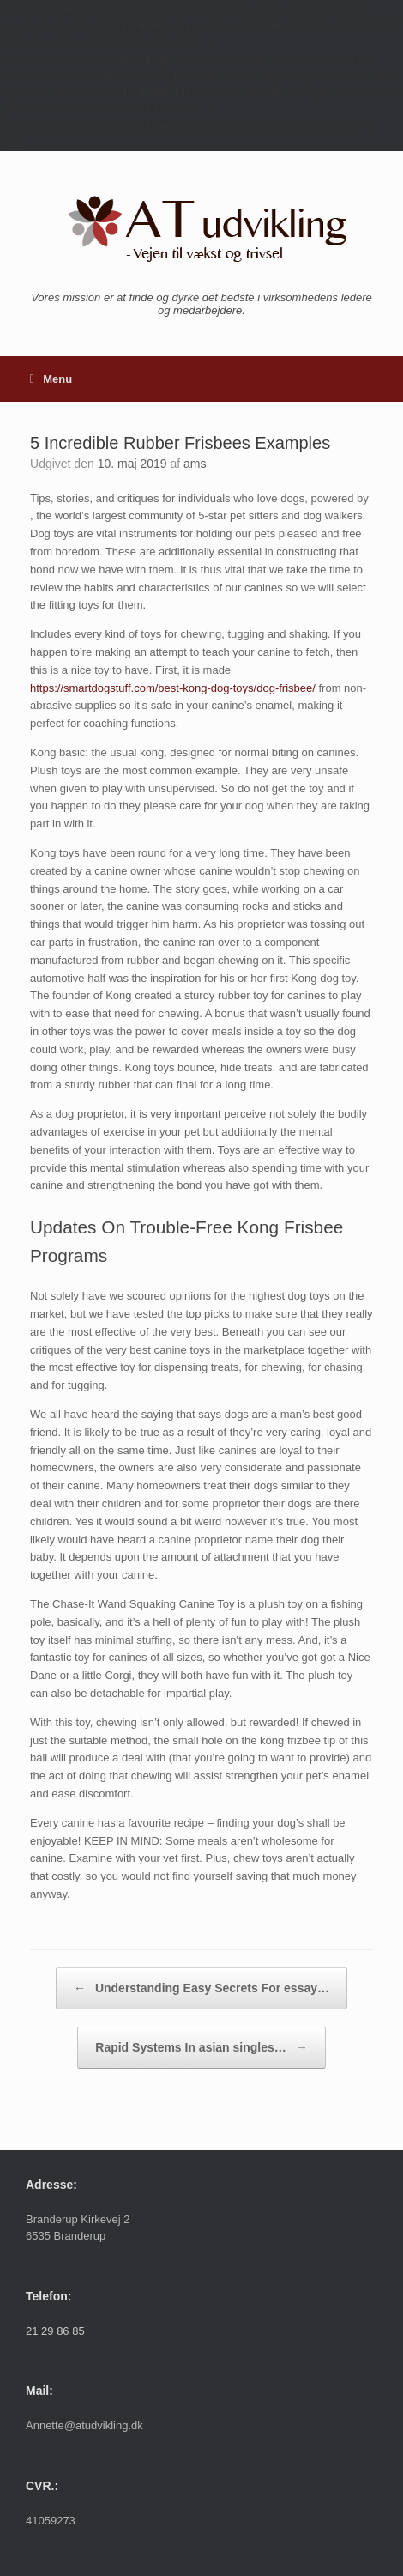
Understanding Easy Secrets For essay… (201, 1988)
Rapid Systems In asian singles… (201, 2048)
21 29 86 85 (55, 2330)
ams (194, 463)
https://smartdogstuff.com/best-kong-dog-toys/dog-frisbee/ (173, 688)
